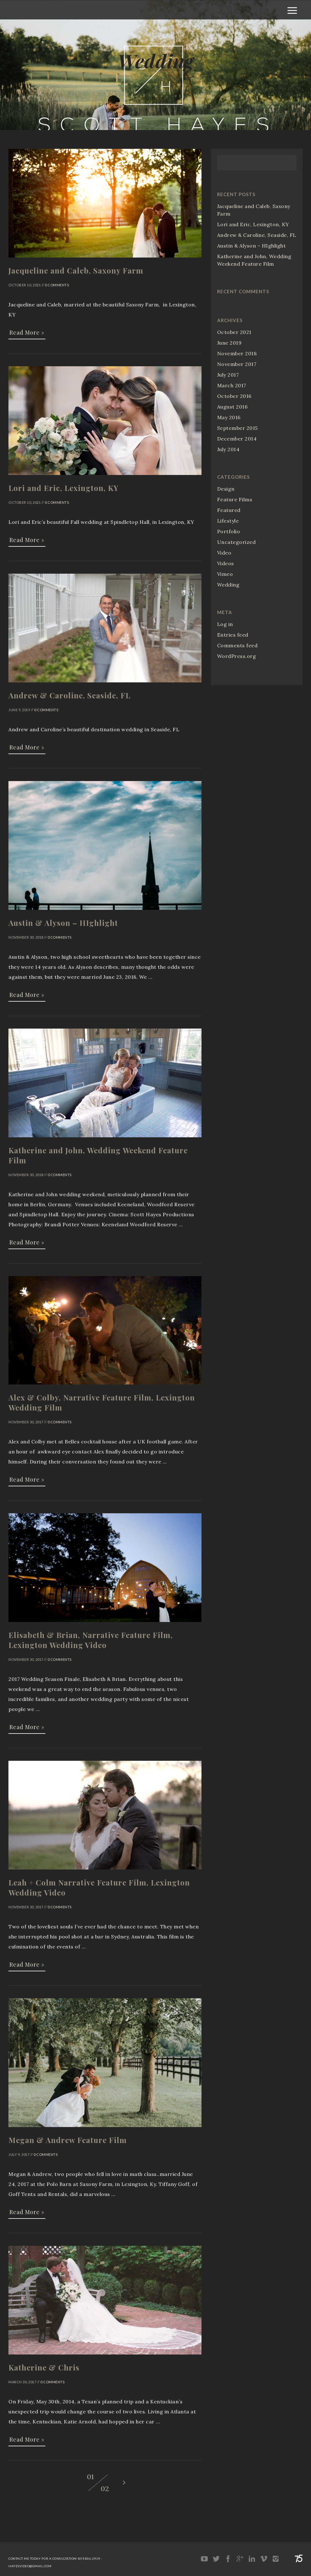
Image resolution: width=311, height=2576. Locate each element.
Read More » (26, 332)
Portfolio (228, 531)
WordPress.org (236, 656)
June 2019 (229, 343)
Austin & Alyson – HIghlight (251, 245)
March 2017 (231, 385)
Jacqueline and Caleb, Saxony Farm (253, 210)
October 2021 (234, 332)
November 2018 (237, 353)
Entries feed (232, 635)
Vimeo (225, 574)
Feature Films (234, 499)
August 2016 (232, 407)
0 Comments (57, 285)
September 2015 (237, 428)
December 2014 (237, 438)
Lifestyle (228, 521)
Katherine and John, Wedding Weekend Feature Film (254, 260)
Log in (225, 624)
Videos (225, 563)
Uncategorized (236, 542)
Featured (229, 510)
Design (226, 489)
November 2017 (237, 364)
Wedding (228, 584)
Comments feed (237, 645)
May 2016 (229, 417)
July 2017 (228, 375)
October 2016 (234, 396)
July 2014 (228, 449)
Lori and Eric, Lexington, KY (253, 224)
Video (224, 553)
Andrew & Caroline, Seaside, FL (256, 235)
